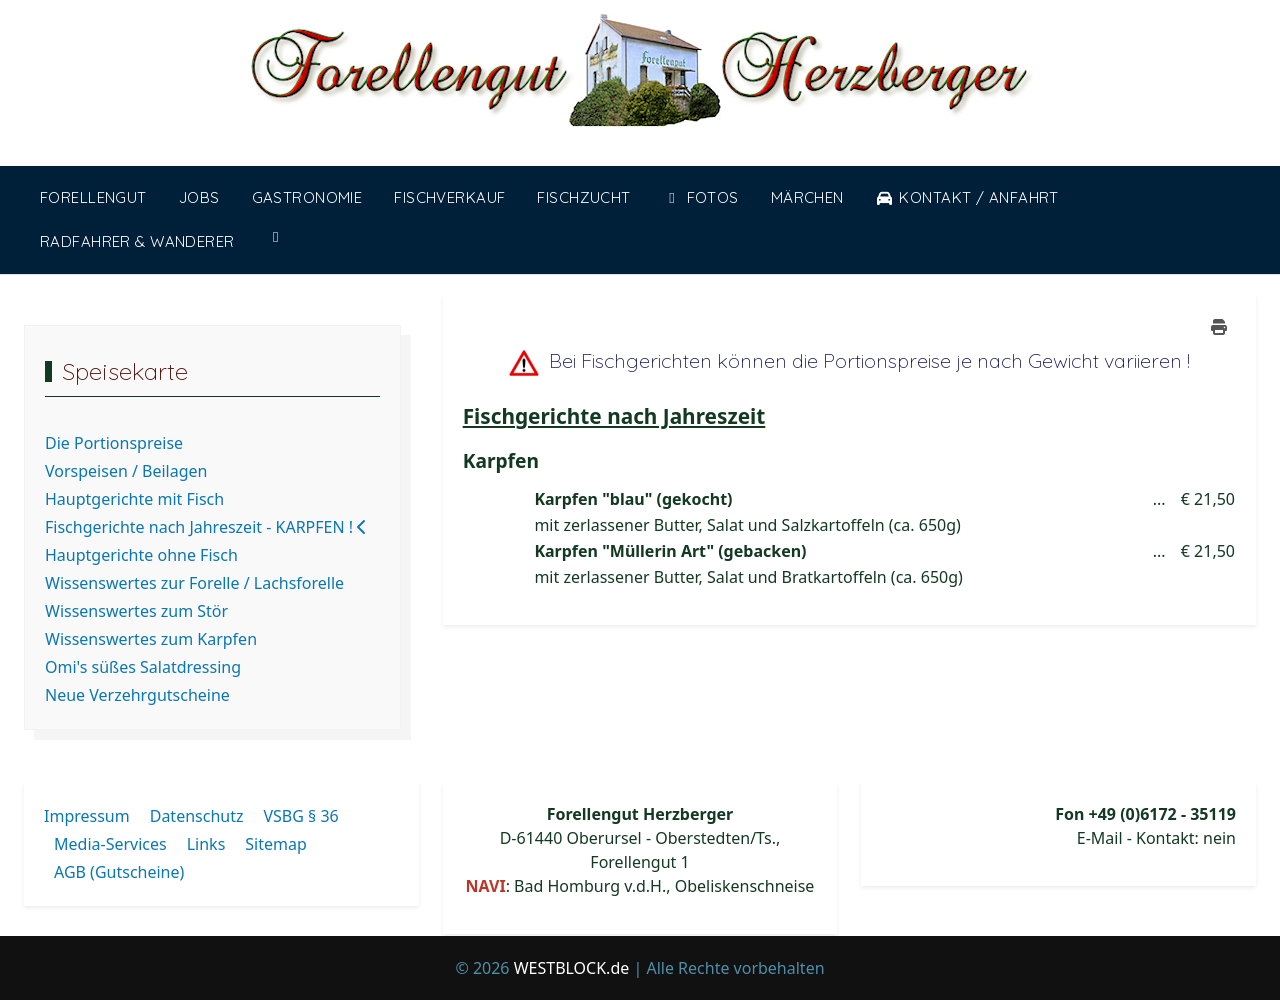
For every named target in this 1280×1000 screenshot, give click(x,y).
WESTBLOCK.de (572, 968)
